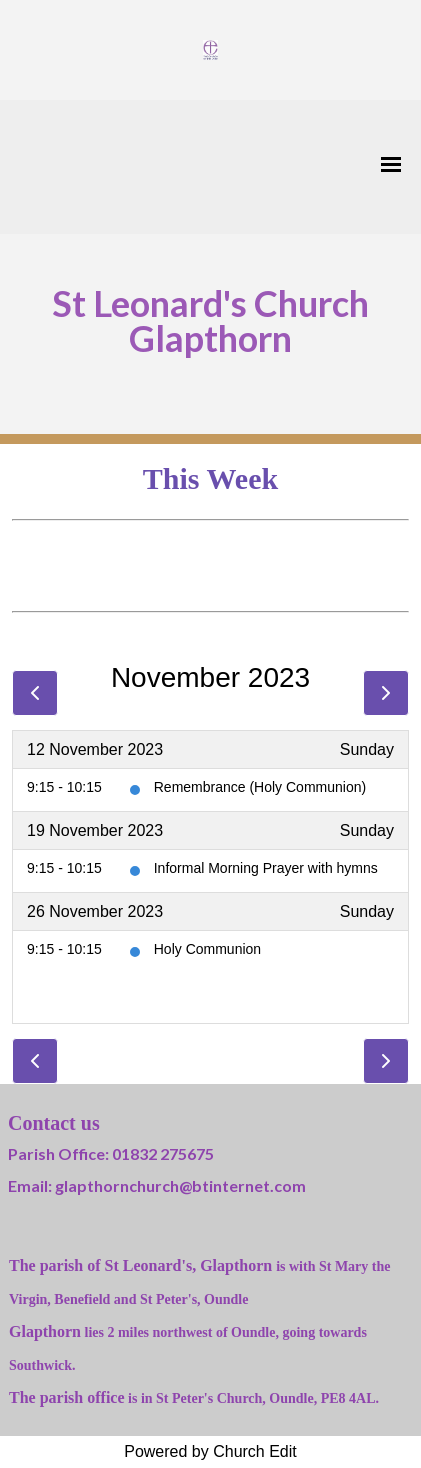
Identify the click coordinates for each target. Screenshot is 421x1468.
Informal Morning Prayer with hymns (266, 868)
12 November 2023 (95, 749)
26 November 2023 (95, 911)
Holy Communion (207, 949)
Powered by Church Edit (210, 1451)
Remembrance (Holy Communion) (260, 787)
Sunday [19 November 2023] (367, 830)
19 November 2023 (95, 830)
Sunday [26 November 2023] (367, 911)
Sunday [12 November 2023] (367, 749)
